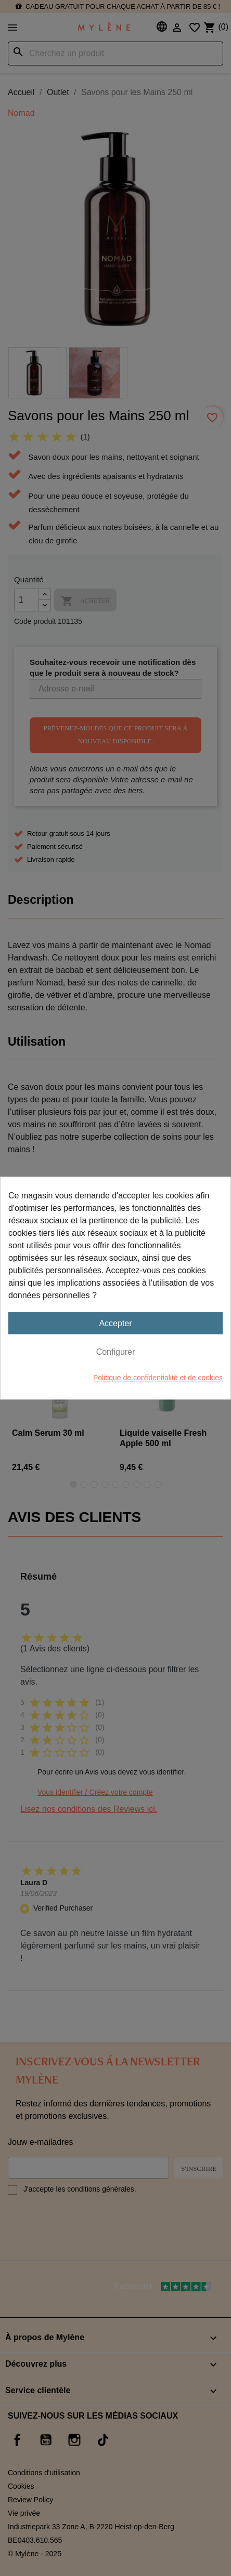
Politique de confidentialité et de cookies (158, 1377)
